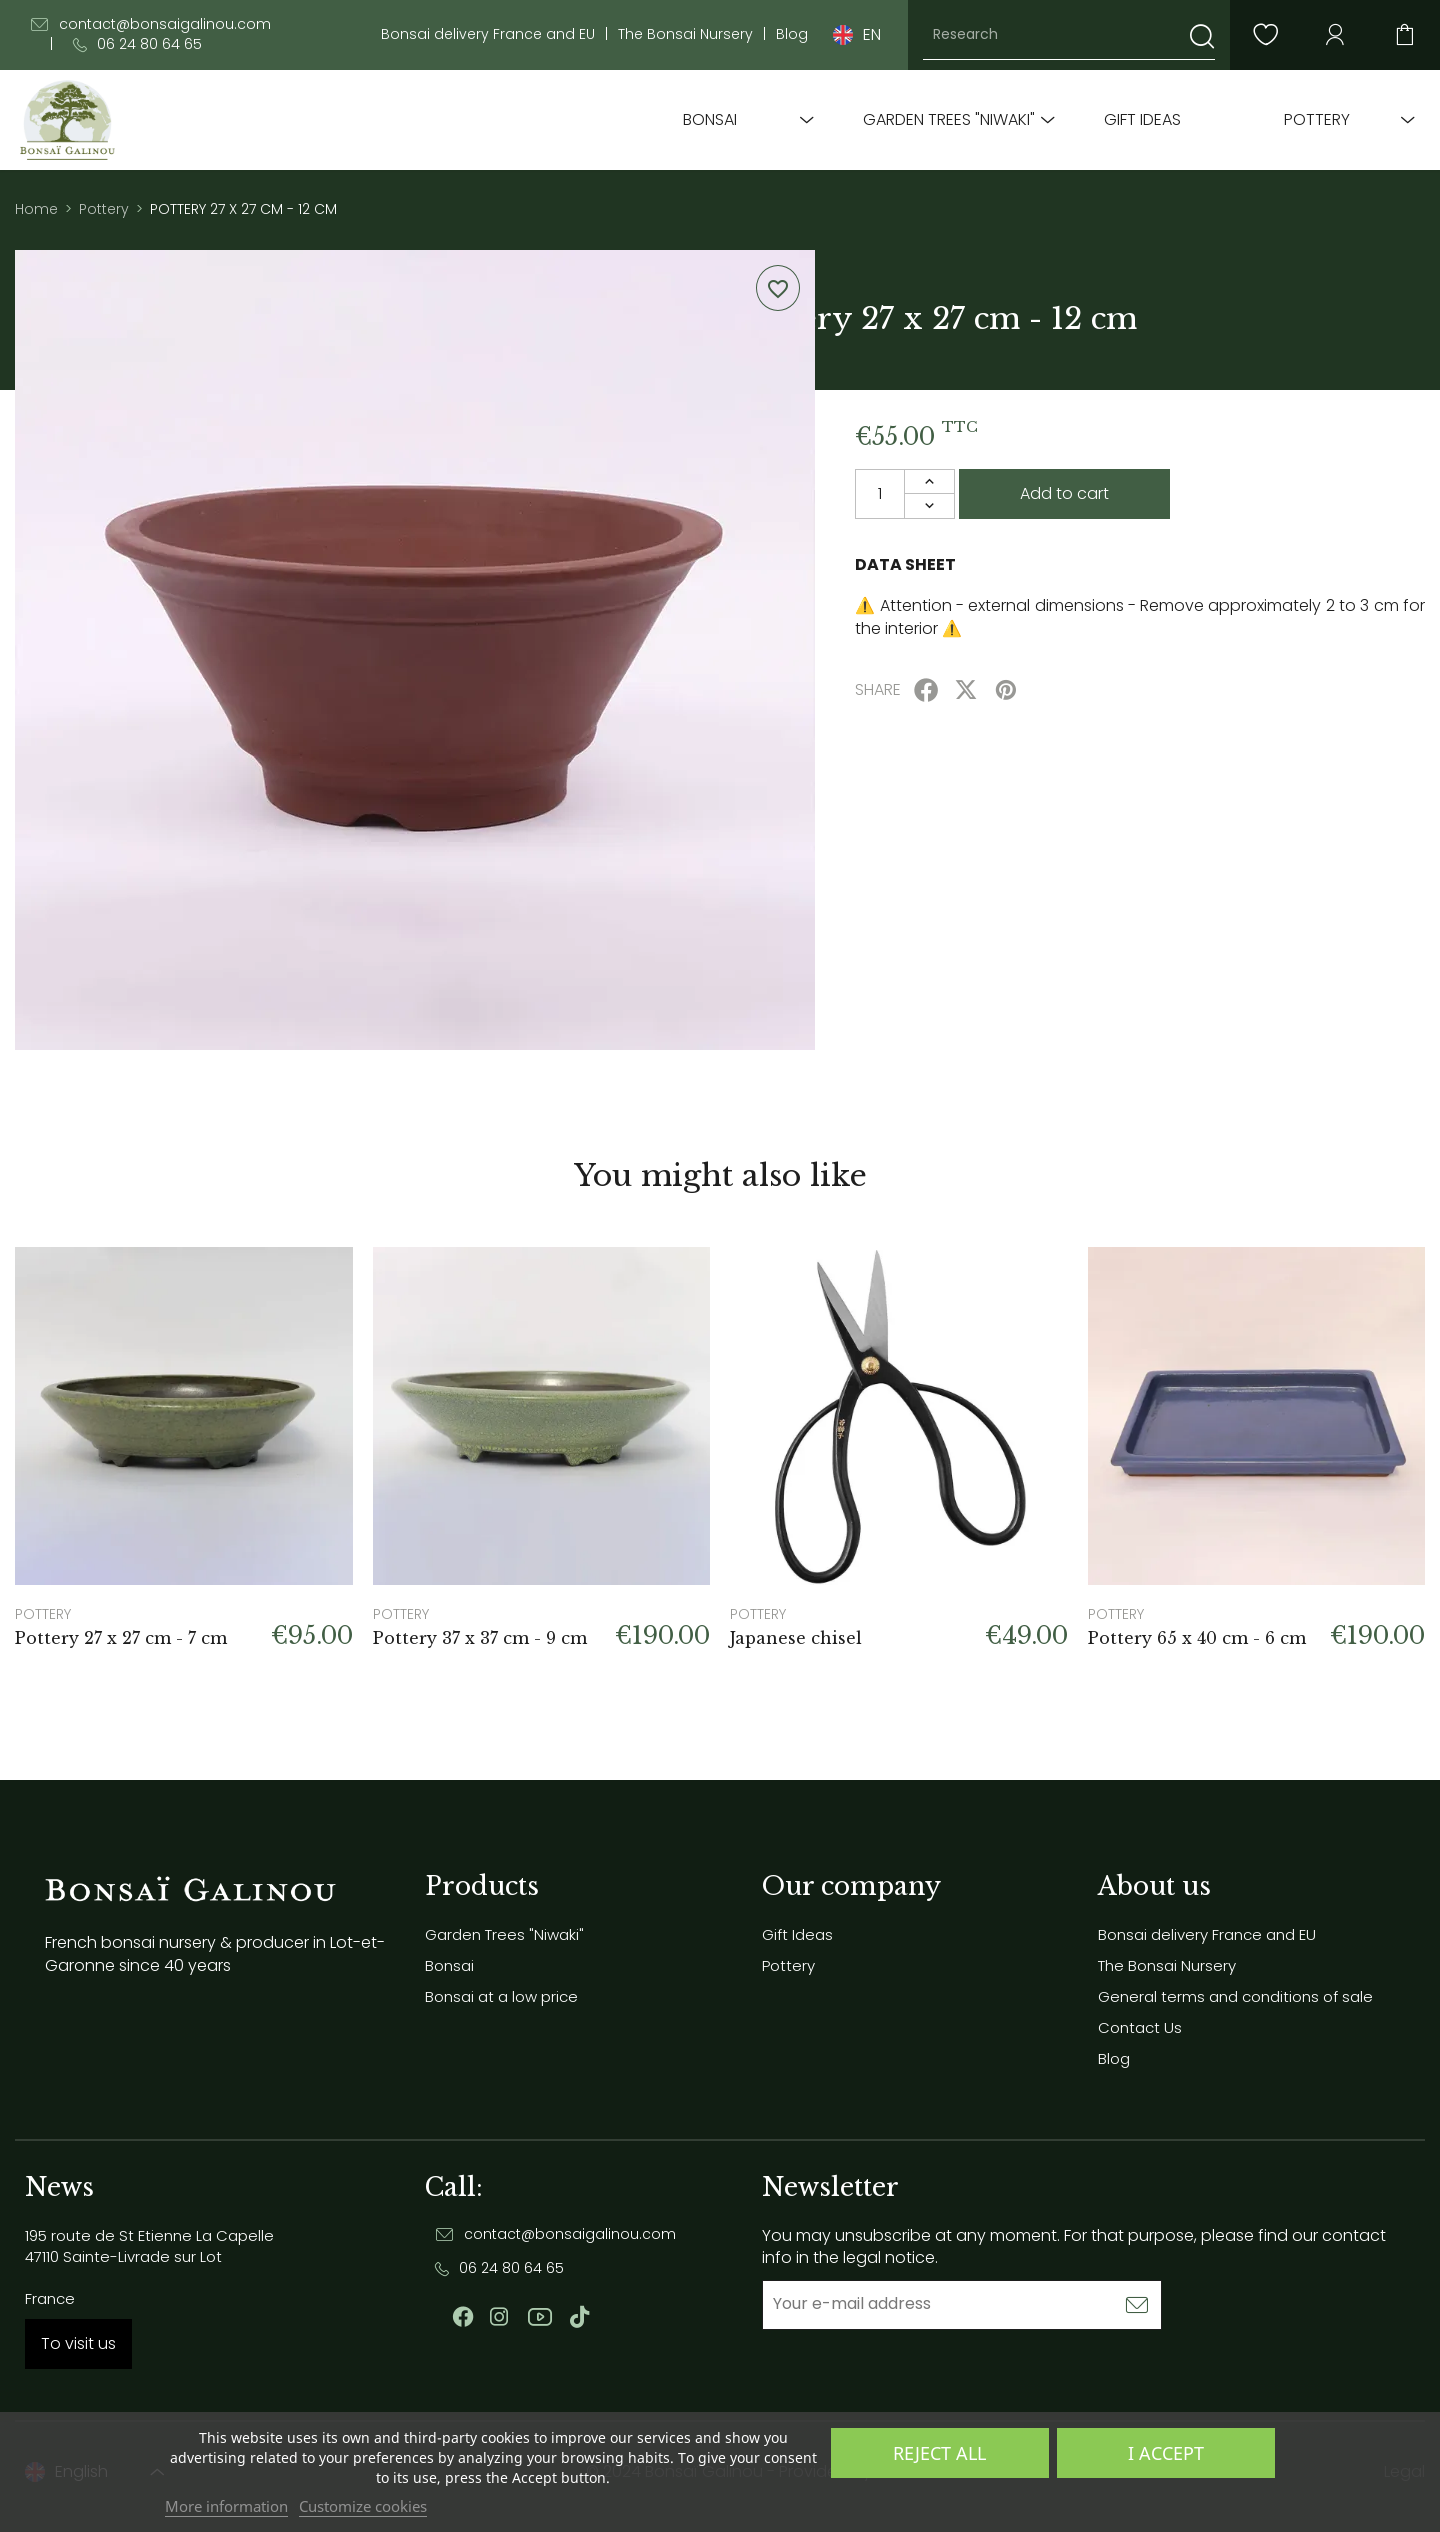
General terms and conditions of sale (1235, 1996)
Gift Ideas (1142, 120)
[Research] (1069, 35)
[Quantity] (880, 494)
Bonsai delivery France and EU (488, 34)
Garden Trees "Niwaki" (949, 120)
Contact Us (1140, 2027)
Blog (792, 34)
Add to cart (1064, 493)
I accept (1166, 2453)
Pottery (1317, 120)
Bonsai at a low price (501, 1996)
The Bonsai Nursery (685, 34)
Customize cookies (363, 2506)
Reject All (939, 2453)
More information (226, 2506)
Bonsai (710, 120)
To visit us (78, 2343)
